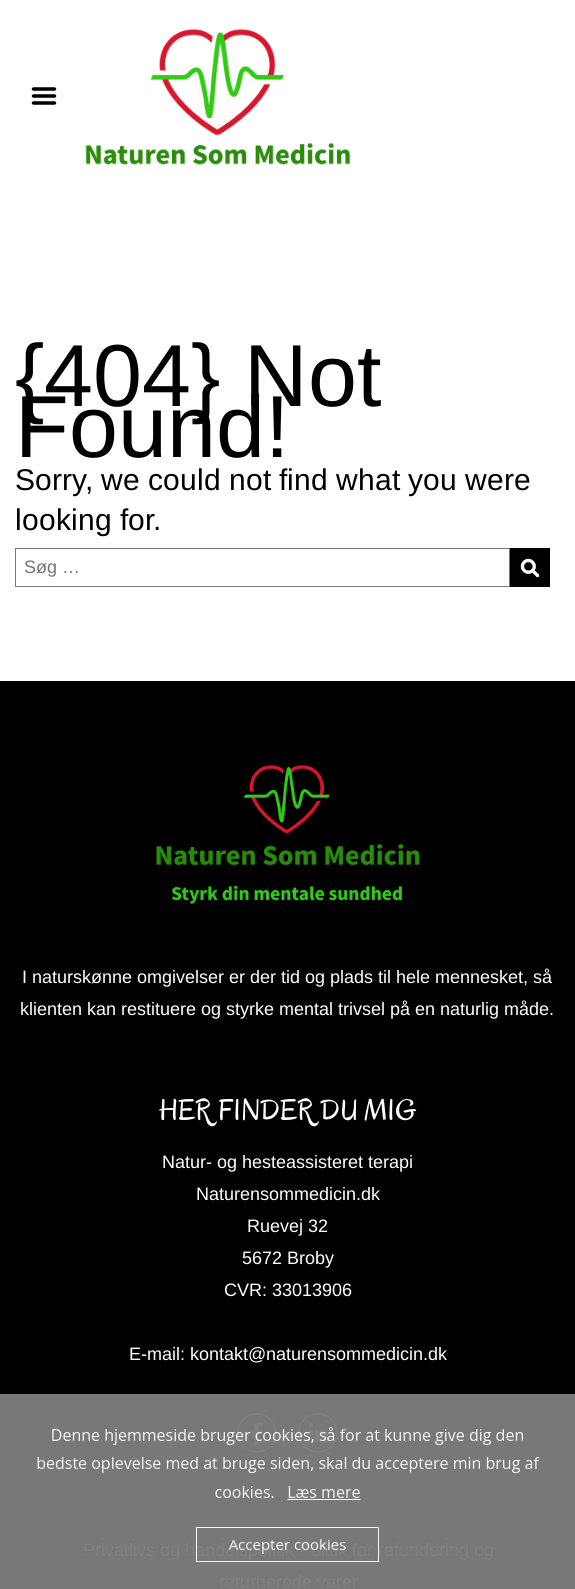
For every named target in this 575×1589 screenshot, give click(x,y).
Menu (51, 96)
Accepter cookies (288, 1544)
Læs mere (323, 1492)
